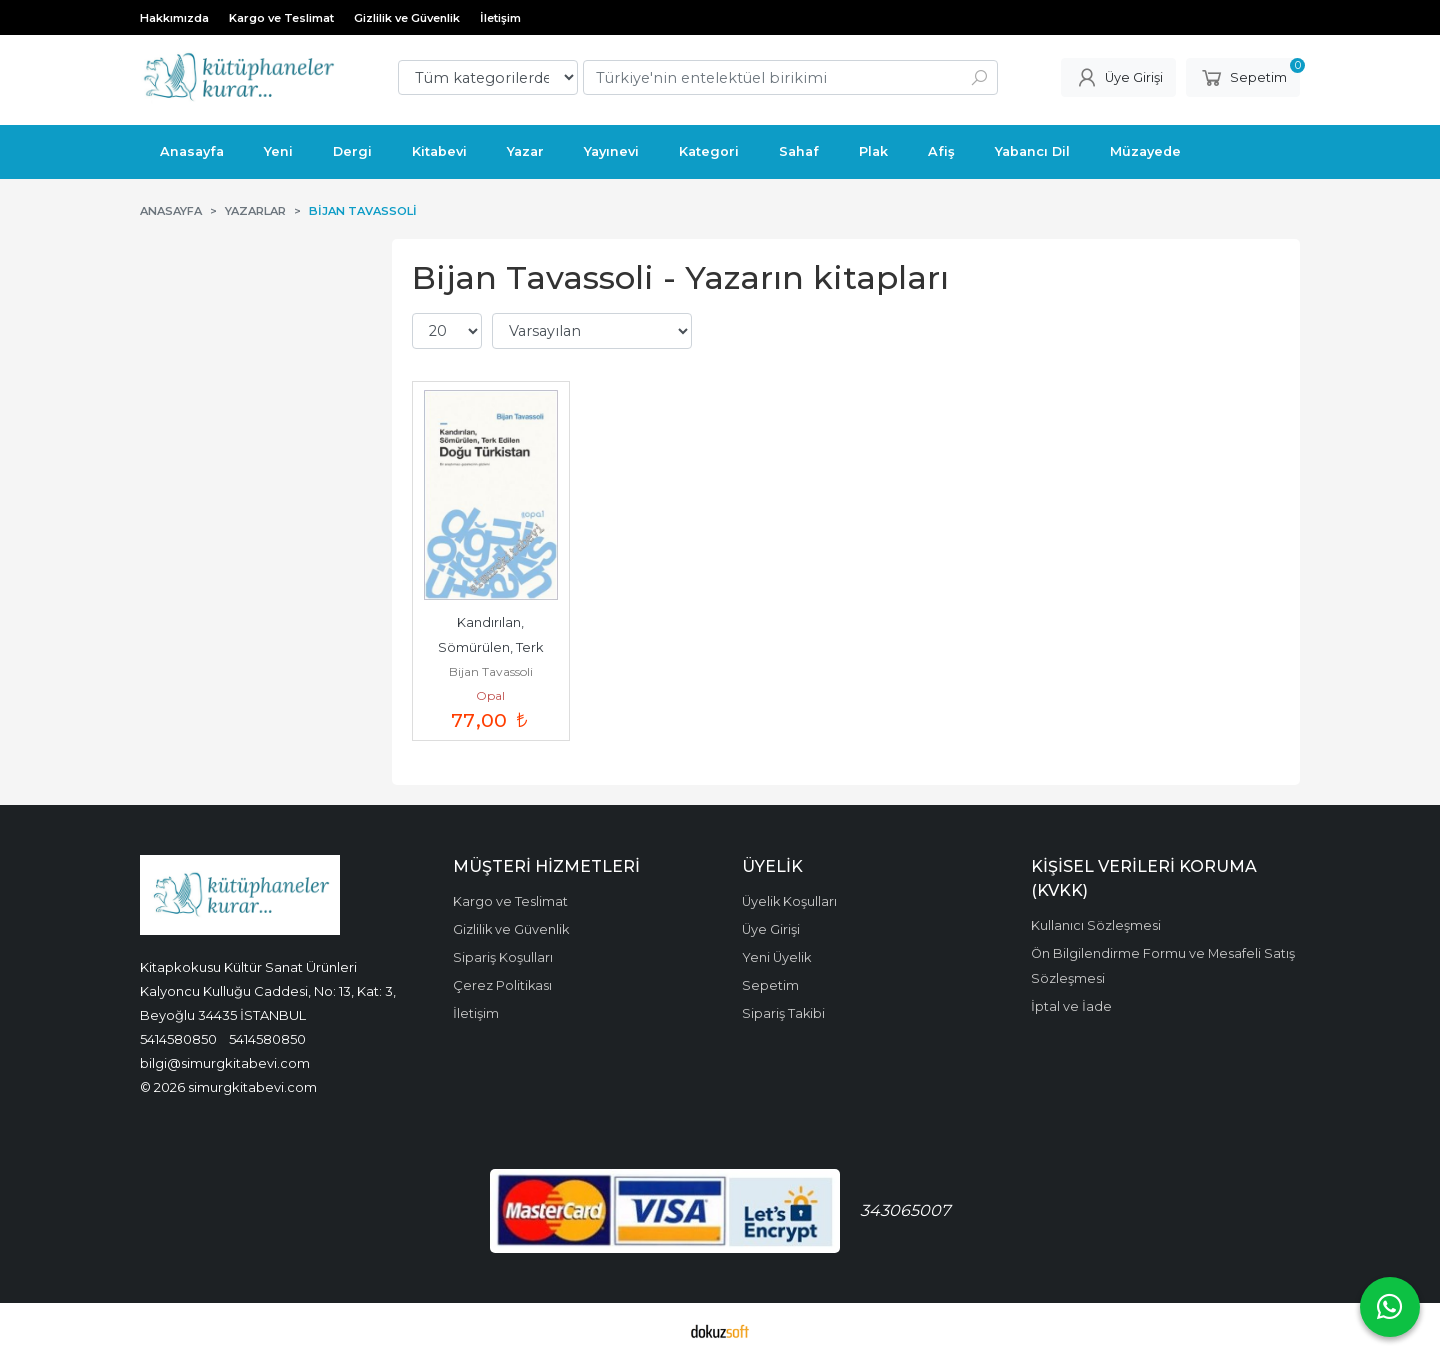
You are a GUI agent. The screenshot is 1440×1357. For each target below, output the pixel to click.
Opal (490, 695)
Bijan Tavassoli (491, 671)
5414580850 (178, 1039)
